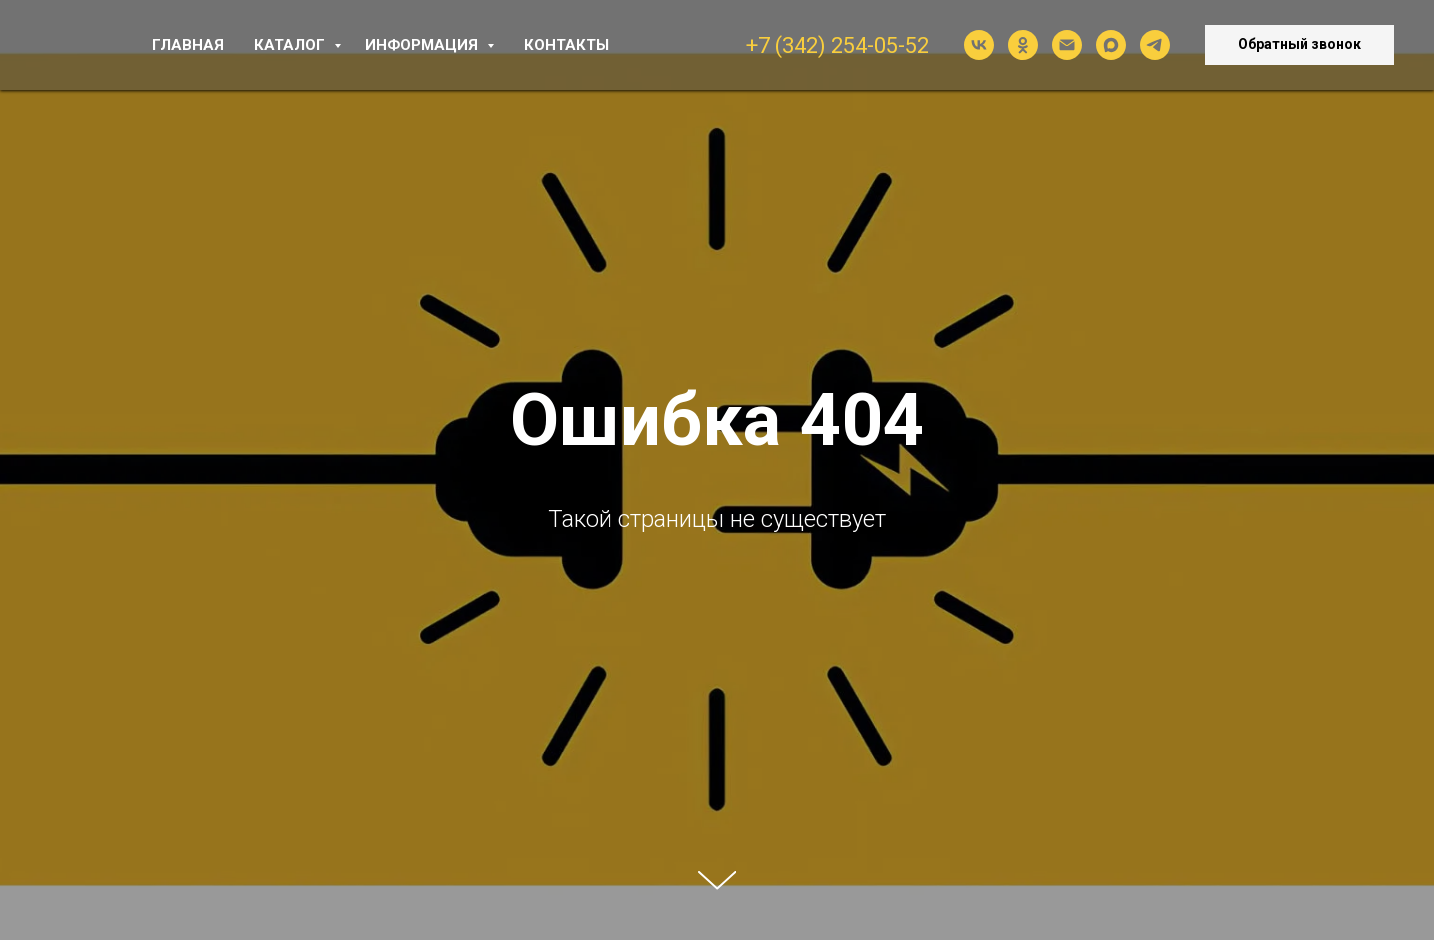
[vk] (979, 45)
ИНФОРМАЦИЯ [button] (423, 45)
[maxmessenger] (1111, 45)
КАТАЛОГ (291, 45)
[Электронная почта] (1067, 45)
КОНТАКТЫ (566, 45)
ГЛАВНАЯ (188, 45)
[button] (1299, 45)
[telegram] (1155, 45)
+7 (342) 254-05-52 (837, 45)
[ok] (1023, 45)
